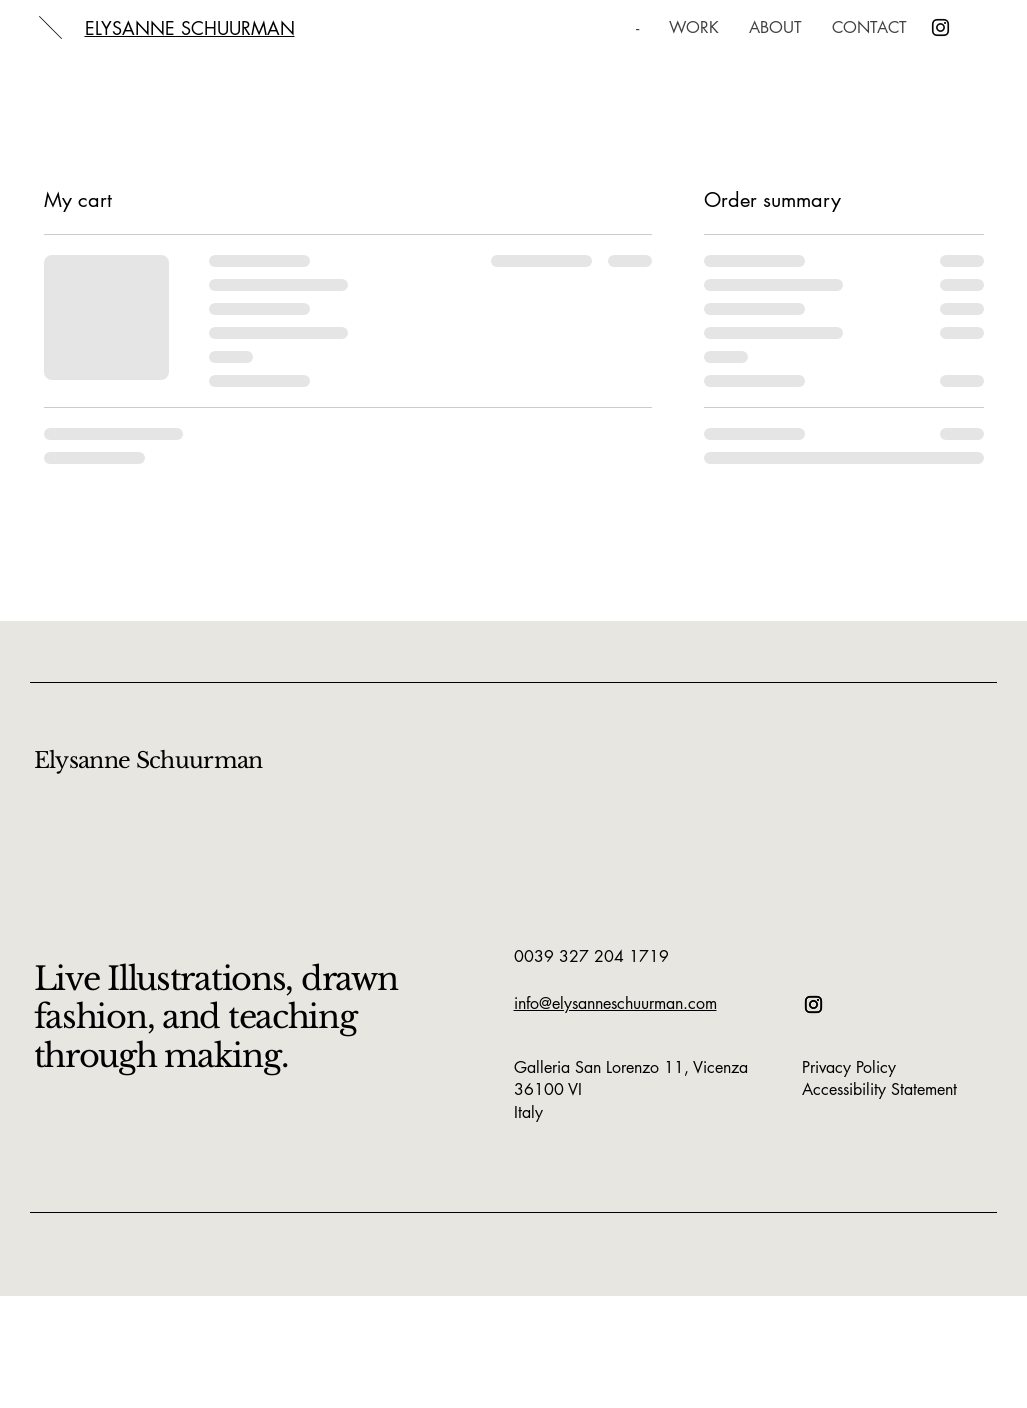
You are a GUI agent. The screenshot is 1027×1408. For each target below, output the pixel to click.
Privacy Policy (849, 1067)
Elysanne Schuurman (148, 760)
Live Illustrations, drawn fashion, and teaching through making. (216, 1017)
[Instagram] (940, 27)
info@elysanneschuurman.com (615, 1003)
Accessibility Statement (879, 1089)
